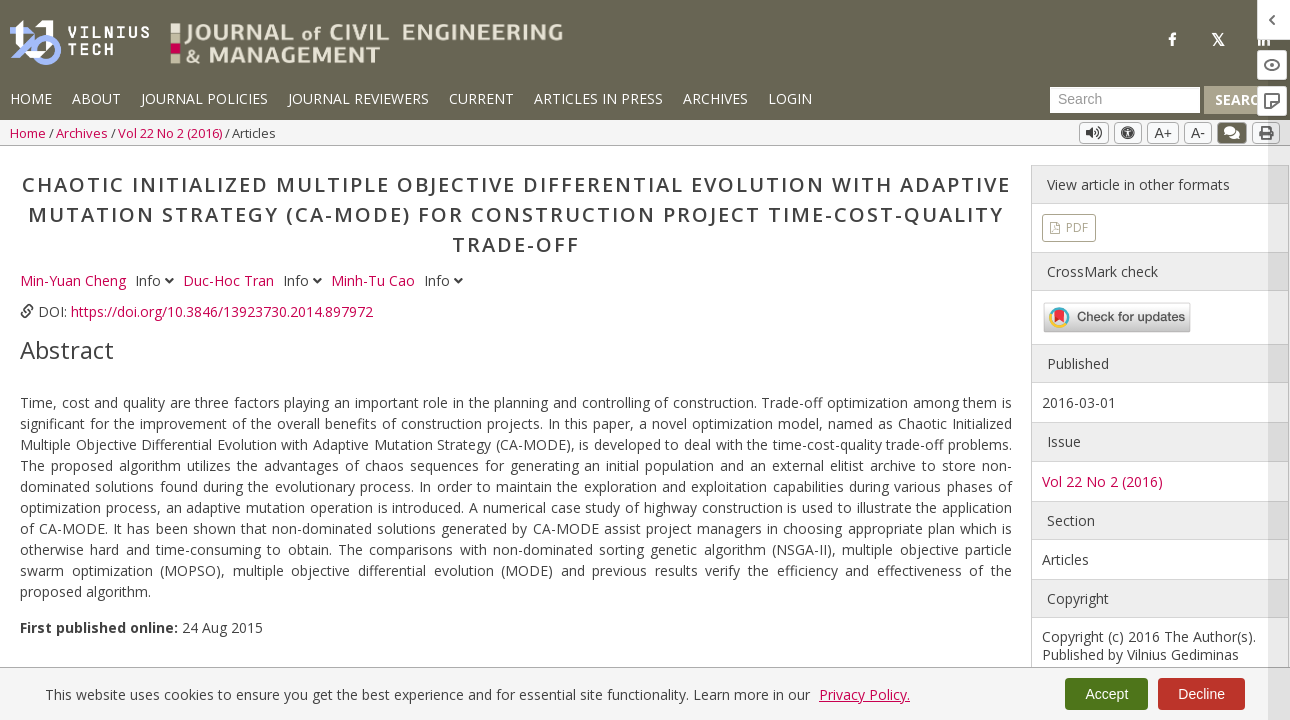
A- (1198, 133)
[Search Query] (1125, 100)
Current (481, 98)
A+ (1163, 133)
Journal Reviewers (358, 98)
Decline (1201, 694)
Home (31, 98)
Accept (1106, 694)
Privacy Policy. (864, 694)
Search (1242, 99)
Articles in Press (598, 98)
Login (790, 98)
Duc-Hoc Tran (230, 280)
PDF (1075, 227)
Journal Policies (204, 98)
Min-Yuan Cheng (75, 280)
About (96, 98)
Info (156, 280)
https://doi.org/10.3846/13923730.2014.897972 (222, 311)
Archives (715, 98)
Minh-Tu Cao (375, 280)
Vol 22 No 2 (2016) (171, 133)
